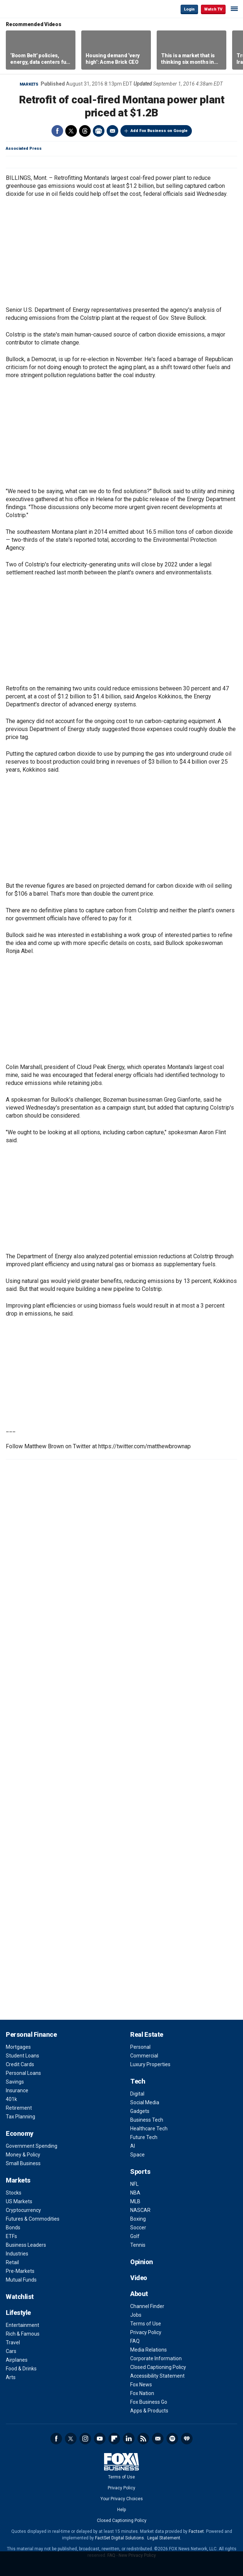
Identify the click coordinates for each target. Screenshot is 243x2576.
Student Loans (22, 2056)
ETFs (11, 2236)
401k (11, 2099)
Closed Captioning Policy (158, 2367)
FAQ (135, 2341)
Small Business (23, 2163)
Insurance (17, 2090)
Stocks (13, 2193)
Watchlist (20, 2296)
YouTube (100, 2438)
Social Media (144, 2102)
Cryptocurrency (23, 2210)
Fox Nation (142, 2393)
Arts (11, 2377)
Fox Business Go (148, 2402)
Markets (29, 84)
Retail (12, 2262)
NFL (134, 2184)
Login (189, 9)
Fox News (141, 2384)
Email (112, 131)
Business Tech (146, 2120)
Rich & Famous (23, 2334)
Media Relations (148, 2350)
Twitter (71, 131)
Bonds (13, 2227)
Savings (15, 2082)
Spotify (172, 2438)
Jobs (135, 2315)
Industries (17, 2254)
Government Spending (31, 2146)
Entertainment (22, 2325)
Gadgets (139, 2111)
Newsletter (158, 2438)
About (139, 2294)
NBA (135, 2193)
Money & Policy (23, 2155)
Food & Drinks (21, 2368)
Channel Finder (147, 2306)
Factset (196, 2531)
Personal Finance (31, 2034)
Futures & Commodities (32, 2219)
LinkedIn (129, 2438)
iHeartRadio (187, 2438)
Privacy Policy (145, 2332)
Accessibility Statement (157, 2376)
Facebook (57, 131)
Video (138, 2278)
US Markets (19, 2201)
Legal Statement (163, 2537)
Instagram (85, 2438)
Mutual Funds (21, 2280)
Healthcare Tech (149, 2128)
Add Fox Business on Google (159, 130)
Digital (137, 2094)
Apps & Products (149, 2411)
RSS (143, 2438)
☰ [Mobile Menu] (234, 8)
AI (132, 2146)
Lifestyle (18, 2312)
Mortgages (18, 2047)
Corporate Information (156, 2358)
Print (98, 131)
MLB (135, 2201)
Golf (135, 2236)
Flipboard (114, 2438)
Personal (140, 2047)
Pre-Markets (20, 2271)
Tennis (137, 2245)
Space (137, 2155)
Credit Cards (20, 2064)
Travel (13, 2342)
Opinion (141, 2262)
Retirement (19, 2108)
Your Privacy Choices (121, 2498)
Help (121, 2509)
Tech (137, 2081)
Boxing (138, 2219)
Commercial (144, 2056)
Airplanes (17, 2360)
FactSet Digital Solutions (119, 2537)
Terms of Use (145, 2324)
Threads (85, 131)
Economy (19, 2133)
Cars (11, 2351)
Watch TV (213, 9)
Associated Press (24, 148)
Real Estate (146, 2034)
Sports (140, 2171)
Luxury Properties (150, 2064)
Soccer (138, 2227)
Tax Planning (20, 2116)
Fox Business (29, 9)
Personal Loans (23, 2073)
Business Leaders (26, 2245)
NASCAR (140, 2210)
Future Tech (143, 2137)
